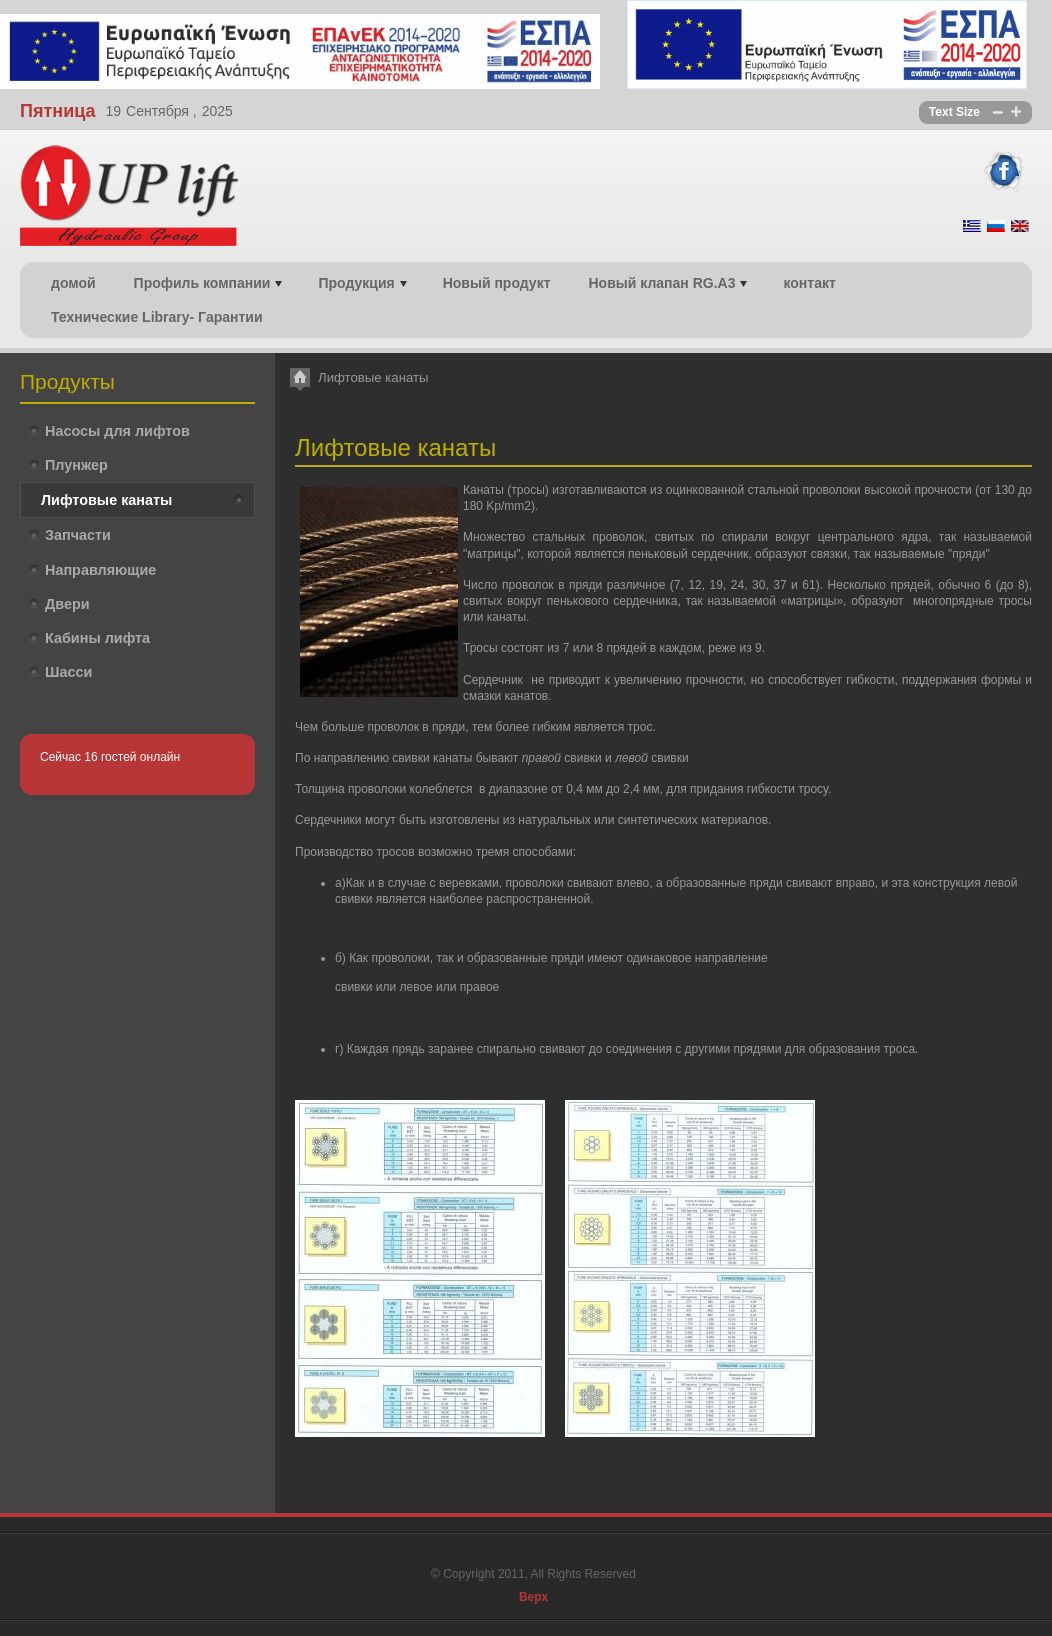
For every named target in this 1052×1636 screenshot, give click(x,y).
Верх (533, 1597)
